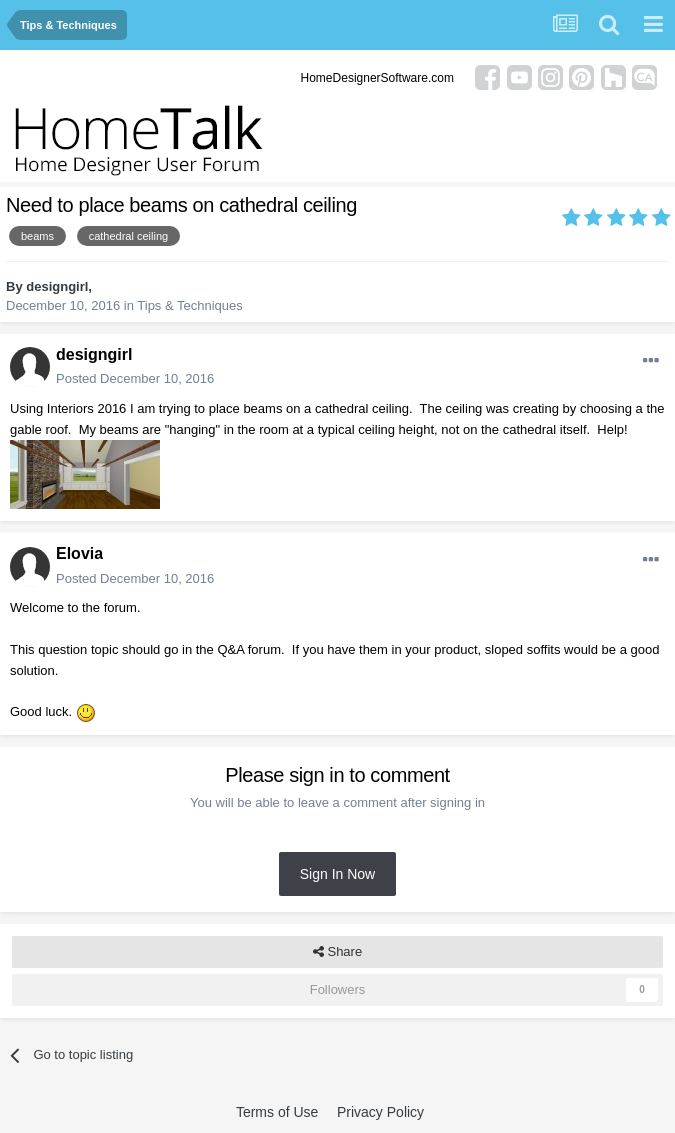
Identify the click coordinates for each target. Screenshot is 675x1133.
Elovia (79, 553)
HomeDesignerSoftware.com (377, 78)
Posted (135, 378)
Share (337, 952)
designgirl (57, 286)
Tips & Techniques (190, 305)
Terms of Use (277, 1112)
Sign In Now (337, 874)
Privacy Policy (380, 1112)
